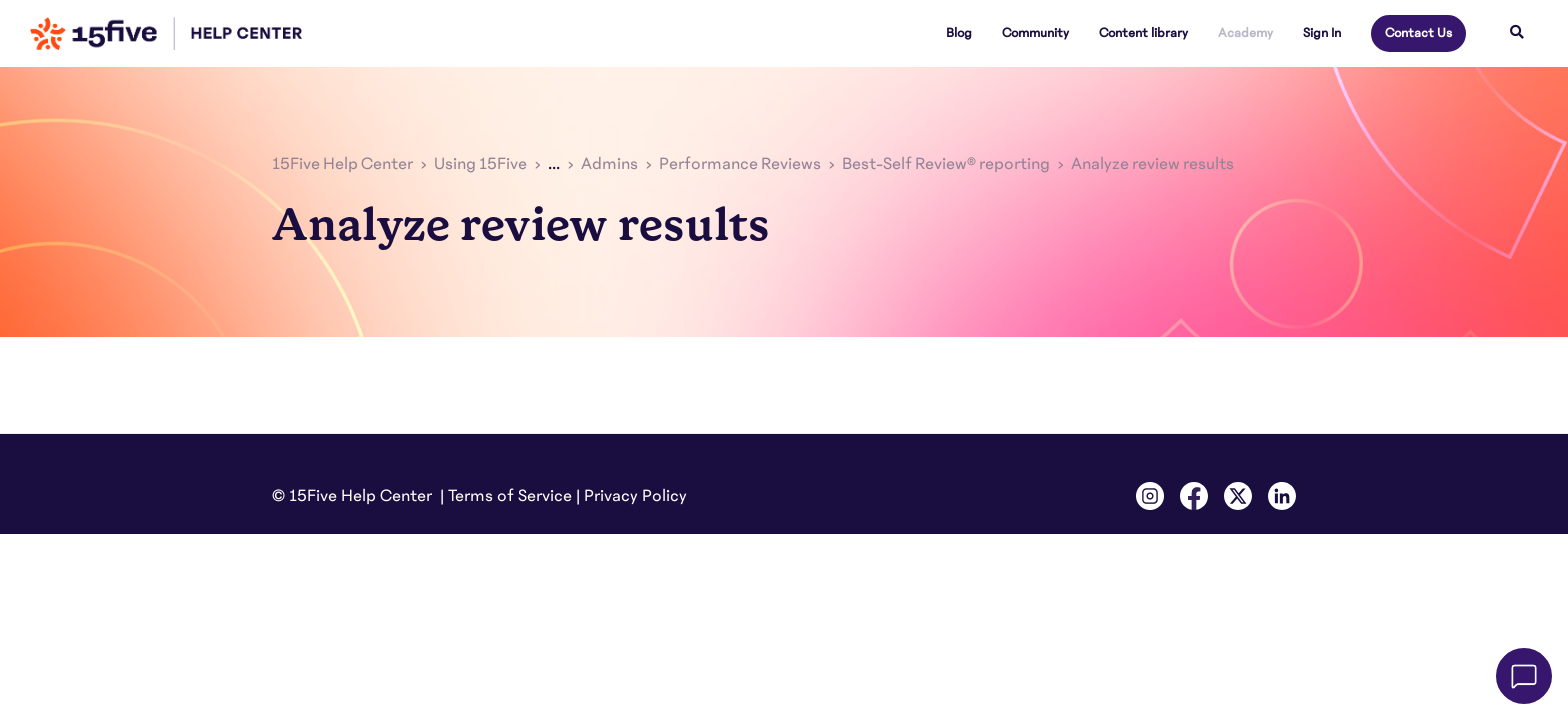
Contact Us (1418, 33)
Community (1035, 33)
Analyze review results (1152, 164)
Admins (609, 164)
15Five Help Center (342, 164)
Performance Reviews (740, 164)
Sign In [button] (1322, 33)
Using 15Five (480, 164)
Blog (959, 33)
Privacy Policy (635, 496)
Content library (1143, 33)
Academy (1245, 33)
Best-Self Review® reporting (946, 164)
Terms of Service (510, 496)
